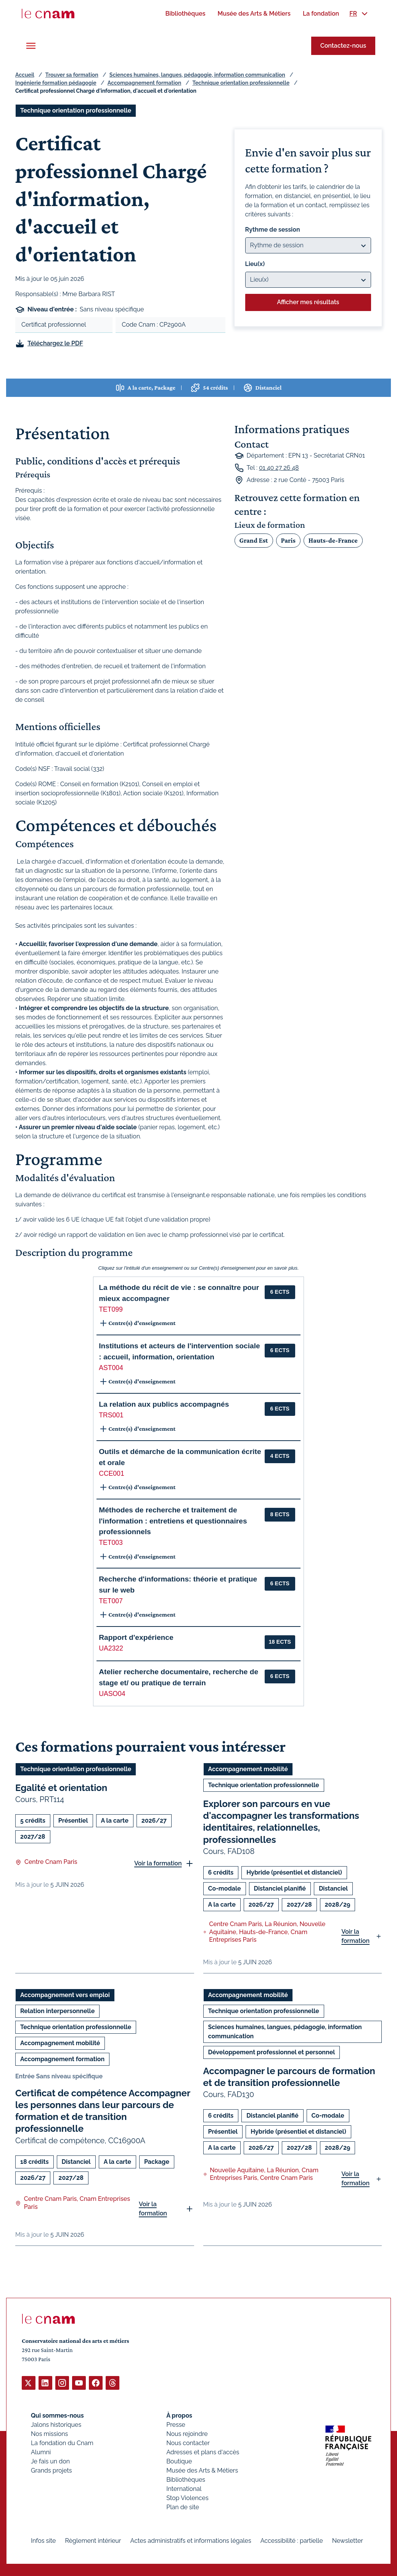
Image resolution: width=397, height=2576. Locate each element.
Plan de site (182, 2506)
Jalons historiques (56, 2424)
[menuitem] (185, 13)
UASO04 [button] (112, 1693)
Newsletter (347, 2540)
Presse (175, 2424)
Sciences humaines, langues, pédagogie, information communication (197, 75)
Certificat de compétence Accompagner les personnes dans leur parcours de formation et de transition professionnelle (102, 2111)
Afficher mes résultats (308, 302)
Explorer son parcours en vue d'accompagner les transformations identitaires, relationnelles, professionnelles (281, 1821)
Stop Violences (187, 2497)
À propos (179, 2415)
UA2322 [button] (111, 1648)
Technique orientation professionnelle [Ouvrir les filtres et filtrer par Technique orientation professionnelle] (75, 110)
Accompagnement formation (144, 83)
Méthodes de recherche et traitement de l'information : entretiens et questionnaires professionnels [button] (173, 1521)
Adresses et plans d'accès (202, 2451)
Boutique (179, 2461)
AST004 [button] (111, 1368)
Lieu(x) (255, 264)
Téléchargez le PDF (55, 343)
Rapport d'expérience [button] (136, 1637)
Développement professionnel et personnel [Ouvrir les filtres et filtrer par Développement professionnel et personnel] (271, 2052)
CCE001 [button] (111, 1473)
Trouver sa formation (71, 75)
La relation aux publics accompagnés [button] (164, 1404)
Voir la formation (158, 1863)
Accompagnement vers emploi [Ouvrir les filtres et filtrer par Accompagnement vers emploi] (65, 1995)
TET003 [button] (111, 1542)
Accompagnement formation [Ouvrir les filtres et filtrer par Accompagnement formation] (62, 2059)
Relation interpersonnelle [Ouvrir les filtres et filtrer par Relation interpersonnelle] (57, 2011)
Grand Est (253, 540)
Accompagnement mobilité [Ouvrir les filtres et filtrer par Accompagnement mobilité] (248, 1769)
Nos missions (49, 2433)
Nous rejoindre (186, 2433)
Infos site (43, 2540)
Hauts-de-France (333, 540)
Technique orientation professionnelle (240, 83)
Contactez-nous (343, 45)
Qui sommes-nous (57, 2415)
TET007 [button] (111, 1601)
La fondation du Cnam (62, 2442)
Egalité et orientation (61, 1787)
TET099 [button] (111, 1309)
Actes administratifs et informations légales (190, 2540)
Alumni (41, 2451)
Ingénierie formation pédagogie (55, 83)
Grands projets (51, 2470)
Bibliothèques (185, 2479)
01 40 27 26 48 (279, 467)
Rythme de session (272, 229)
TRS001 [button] (111, 1415)
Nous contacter (188, 2442)
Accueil (24, 75)
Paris (288, 540)
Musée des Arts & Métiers (202, 2470)
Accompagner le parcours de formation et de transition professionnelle (289, 2076)
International (183, 2488)
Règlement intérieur (93, 2540)
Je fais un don (50, 2461)
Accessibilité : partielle (291, 2540)
